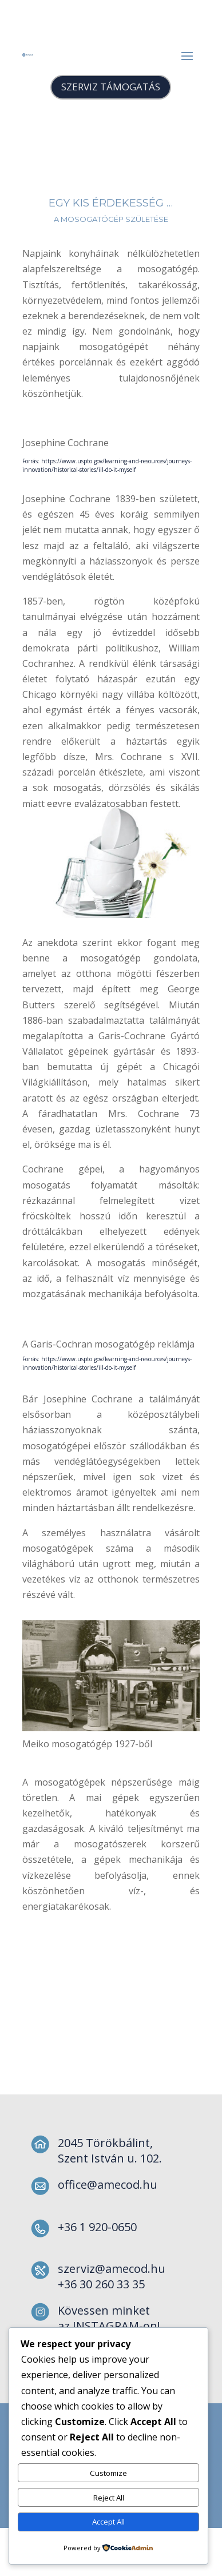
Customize (108, 2473)
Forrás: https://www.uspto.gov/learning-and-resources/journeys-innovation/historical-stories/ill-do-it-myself (107, 465)
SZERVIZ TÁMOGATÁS (110, 86)
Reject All (108, 2497)
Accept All (108, 2522)
